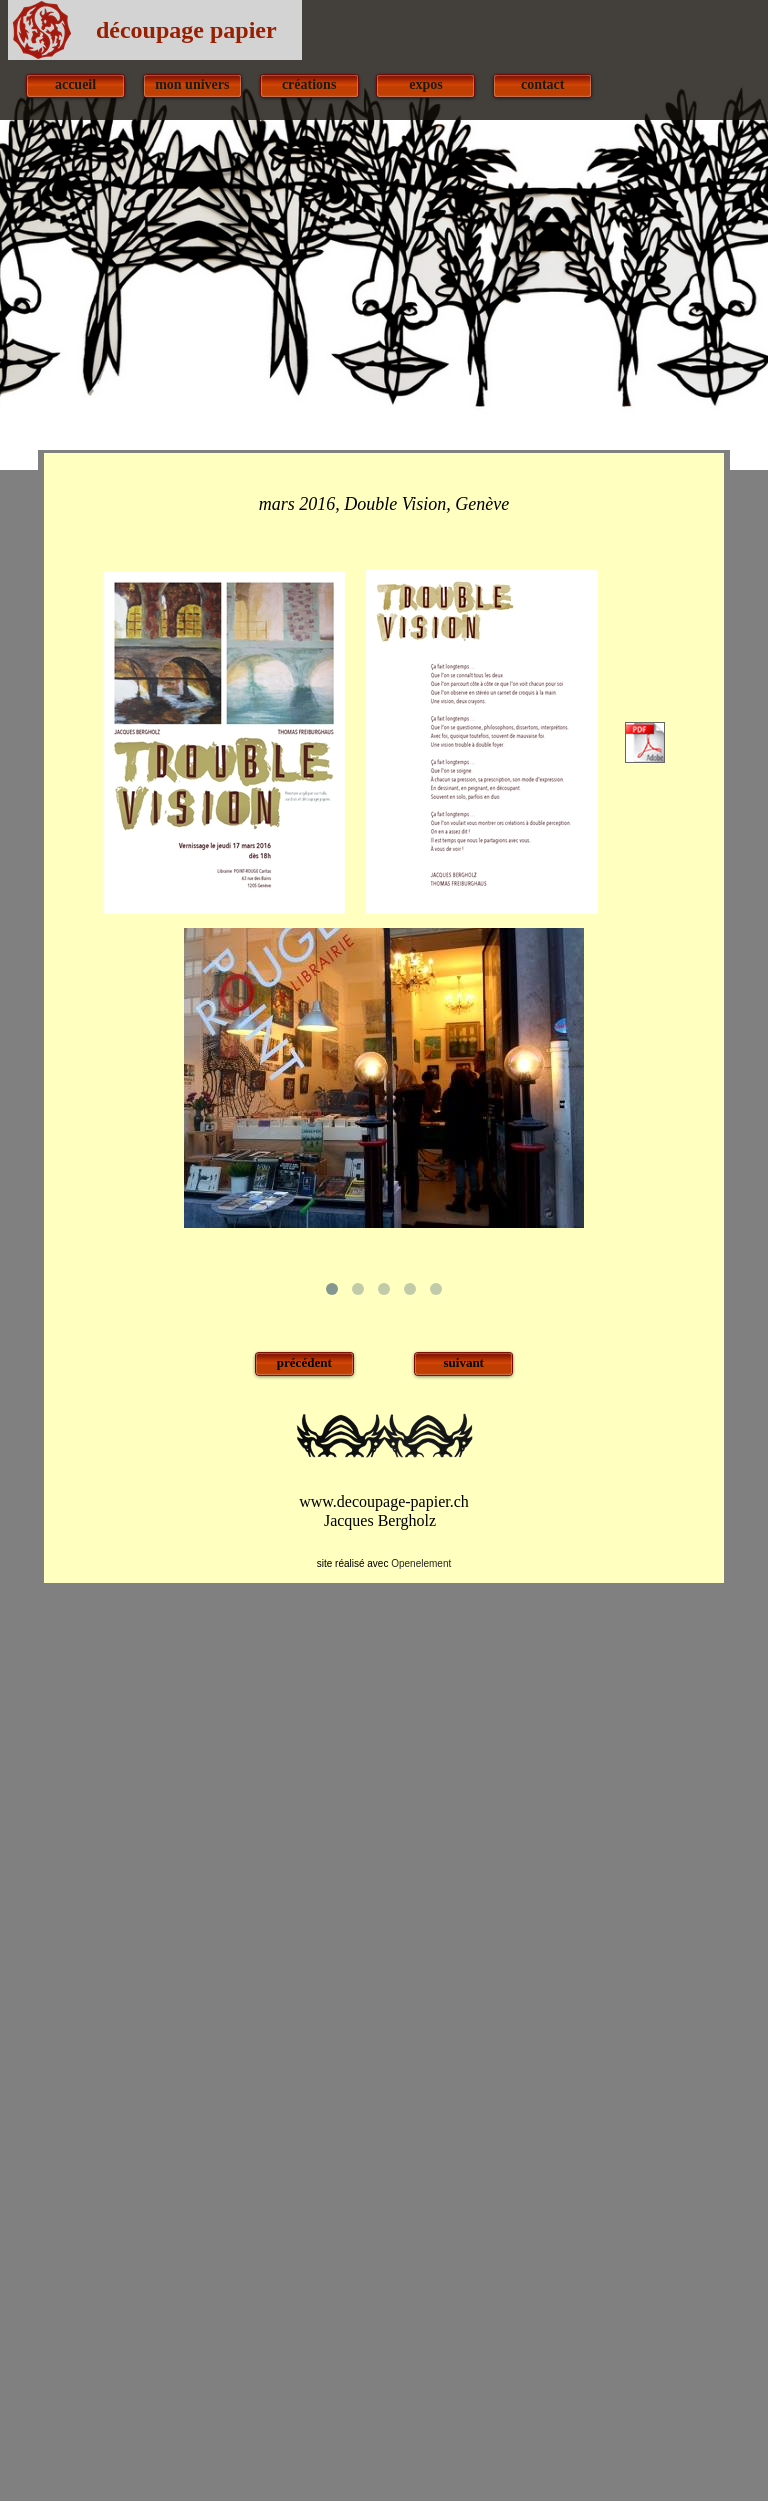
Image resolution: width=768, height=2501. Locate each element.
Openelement (421, 1563)
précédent (304, 1362)
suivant (463, 1362)
